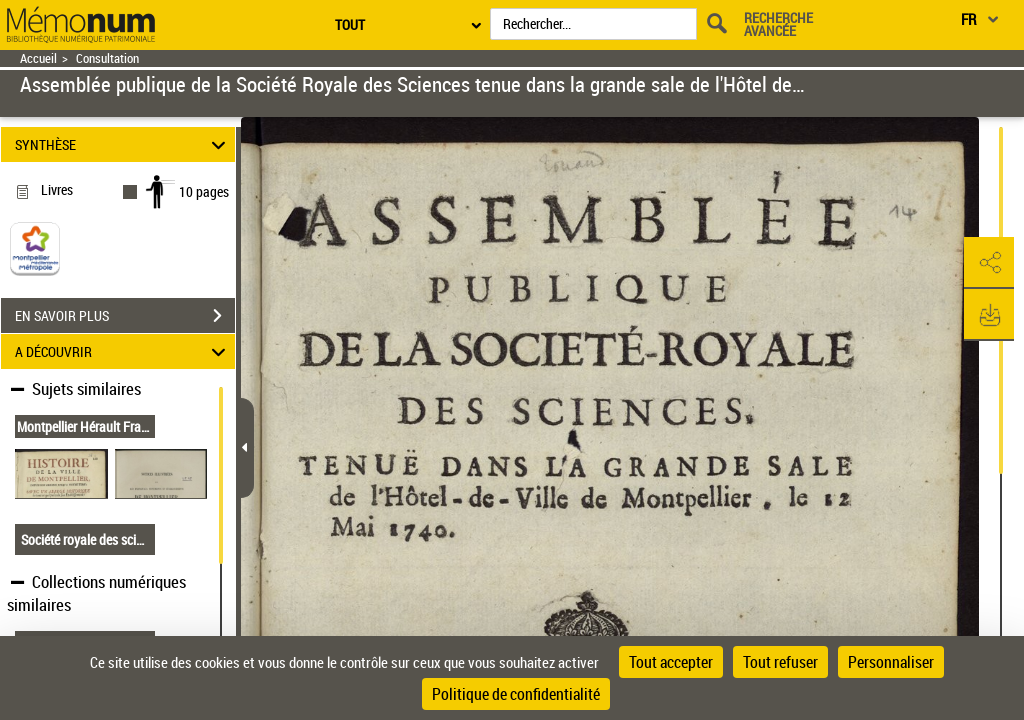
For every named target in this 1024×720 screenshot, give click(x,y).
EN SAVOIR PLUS (125, 316)
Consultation (107, 58)
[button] (989, 263)
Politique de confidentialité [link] (516, 694)
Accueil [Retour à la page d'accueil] (38, 58)
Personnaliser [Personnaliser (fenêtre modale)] (891, 662)
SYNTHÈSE (123, 144)
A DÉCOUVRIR (123, 351)
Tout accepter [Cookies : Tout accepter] (671, 662)
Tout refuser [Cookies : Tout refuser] (780, 662)
